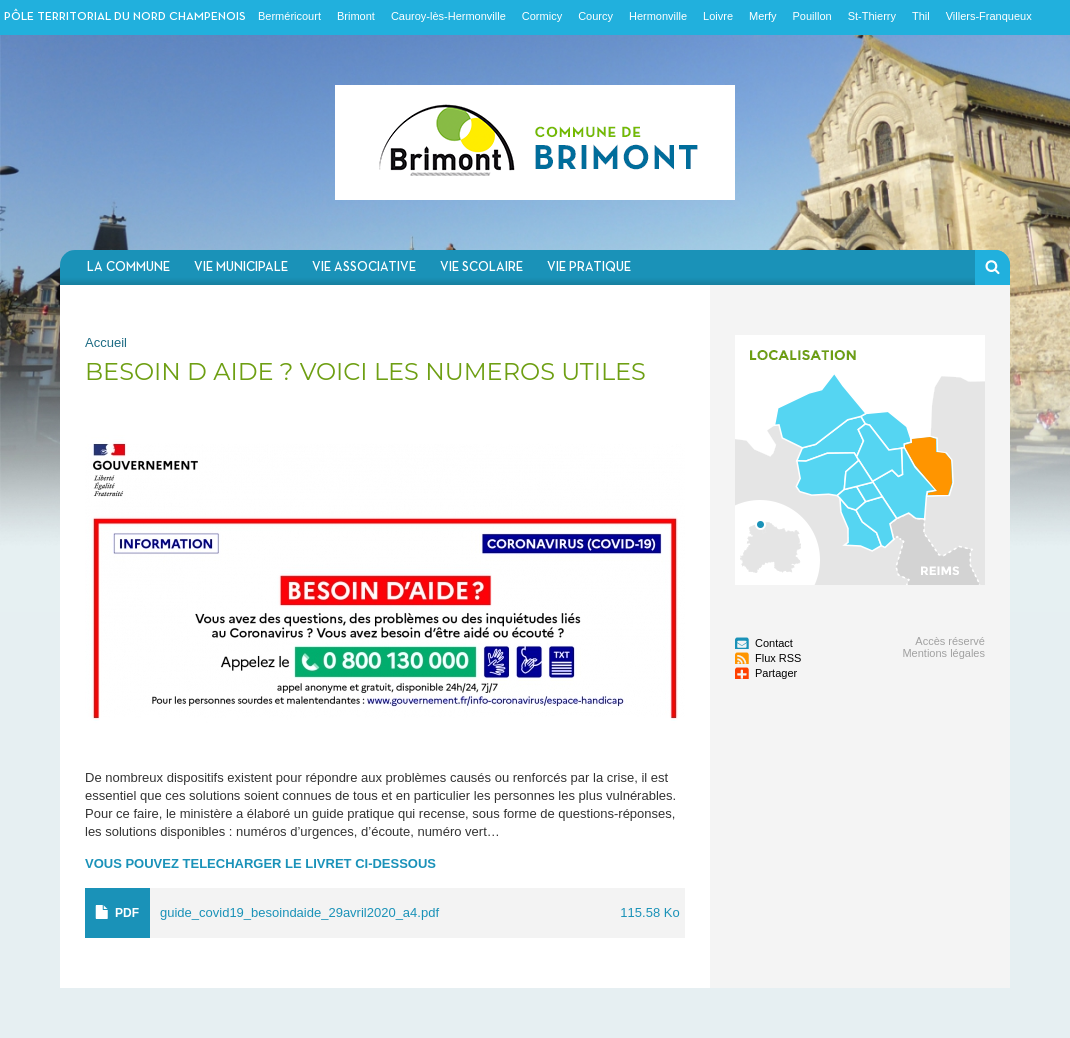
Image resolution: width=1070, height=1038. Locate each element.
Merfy (763, 16)
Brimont (356, 16)
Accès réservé (950, 641)
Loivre (718, 16)
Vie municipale (241, 267)
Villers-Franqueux (989, 16)
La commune (128, 267)
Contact (774, 643)
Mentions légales (943, 653)
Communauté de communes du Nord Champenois (535, 142)
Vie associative (364, 267)
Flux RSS (778, 658)
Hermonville (658, 16)
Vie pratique (589, 267)
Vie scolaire (481, 267)
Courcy (595, 16)
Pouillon (812, 16)
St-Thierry (872, 16)
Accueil (106, 342)
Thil (921, 16)
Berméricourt (289, 16)
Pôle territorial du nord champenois (125, 17)
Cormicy (542, 16)
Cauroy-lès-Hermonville (448, 16)
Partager (776, 673)
